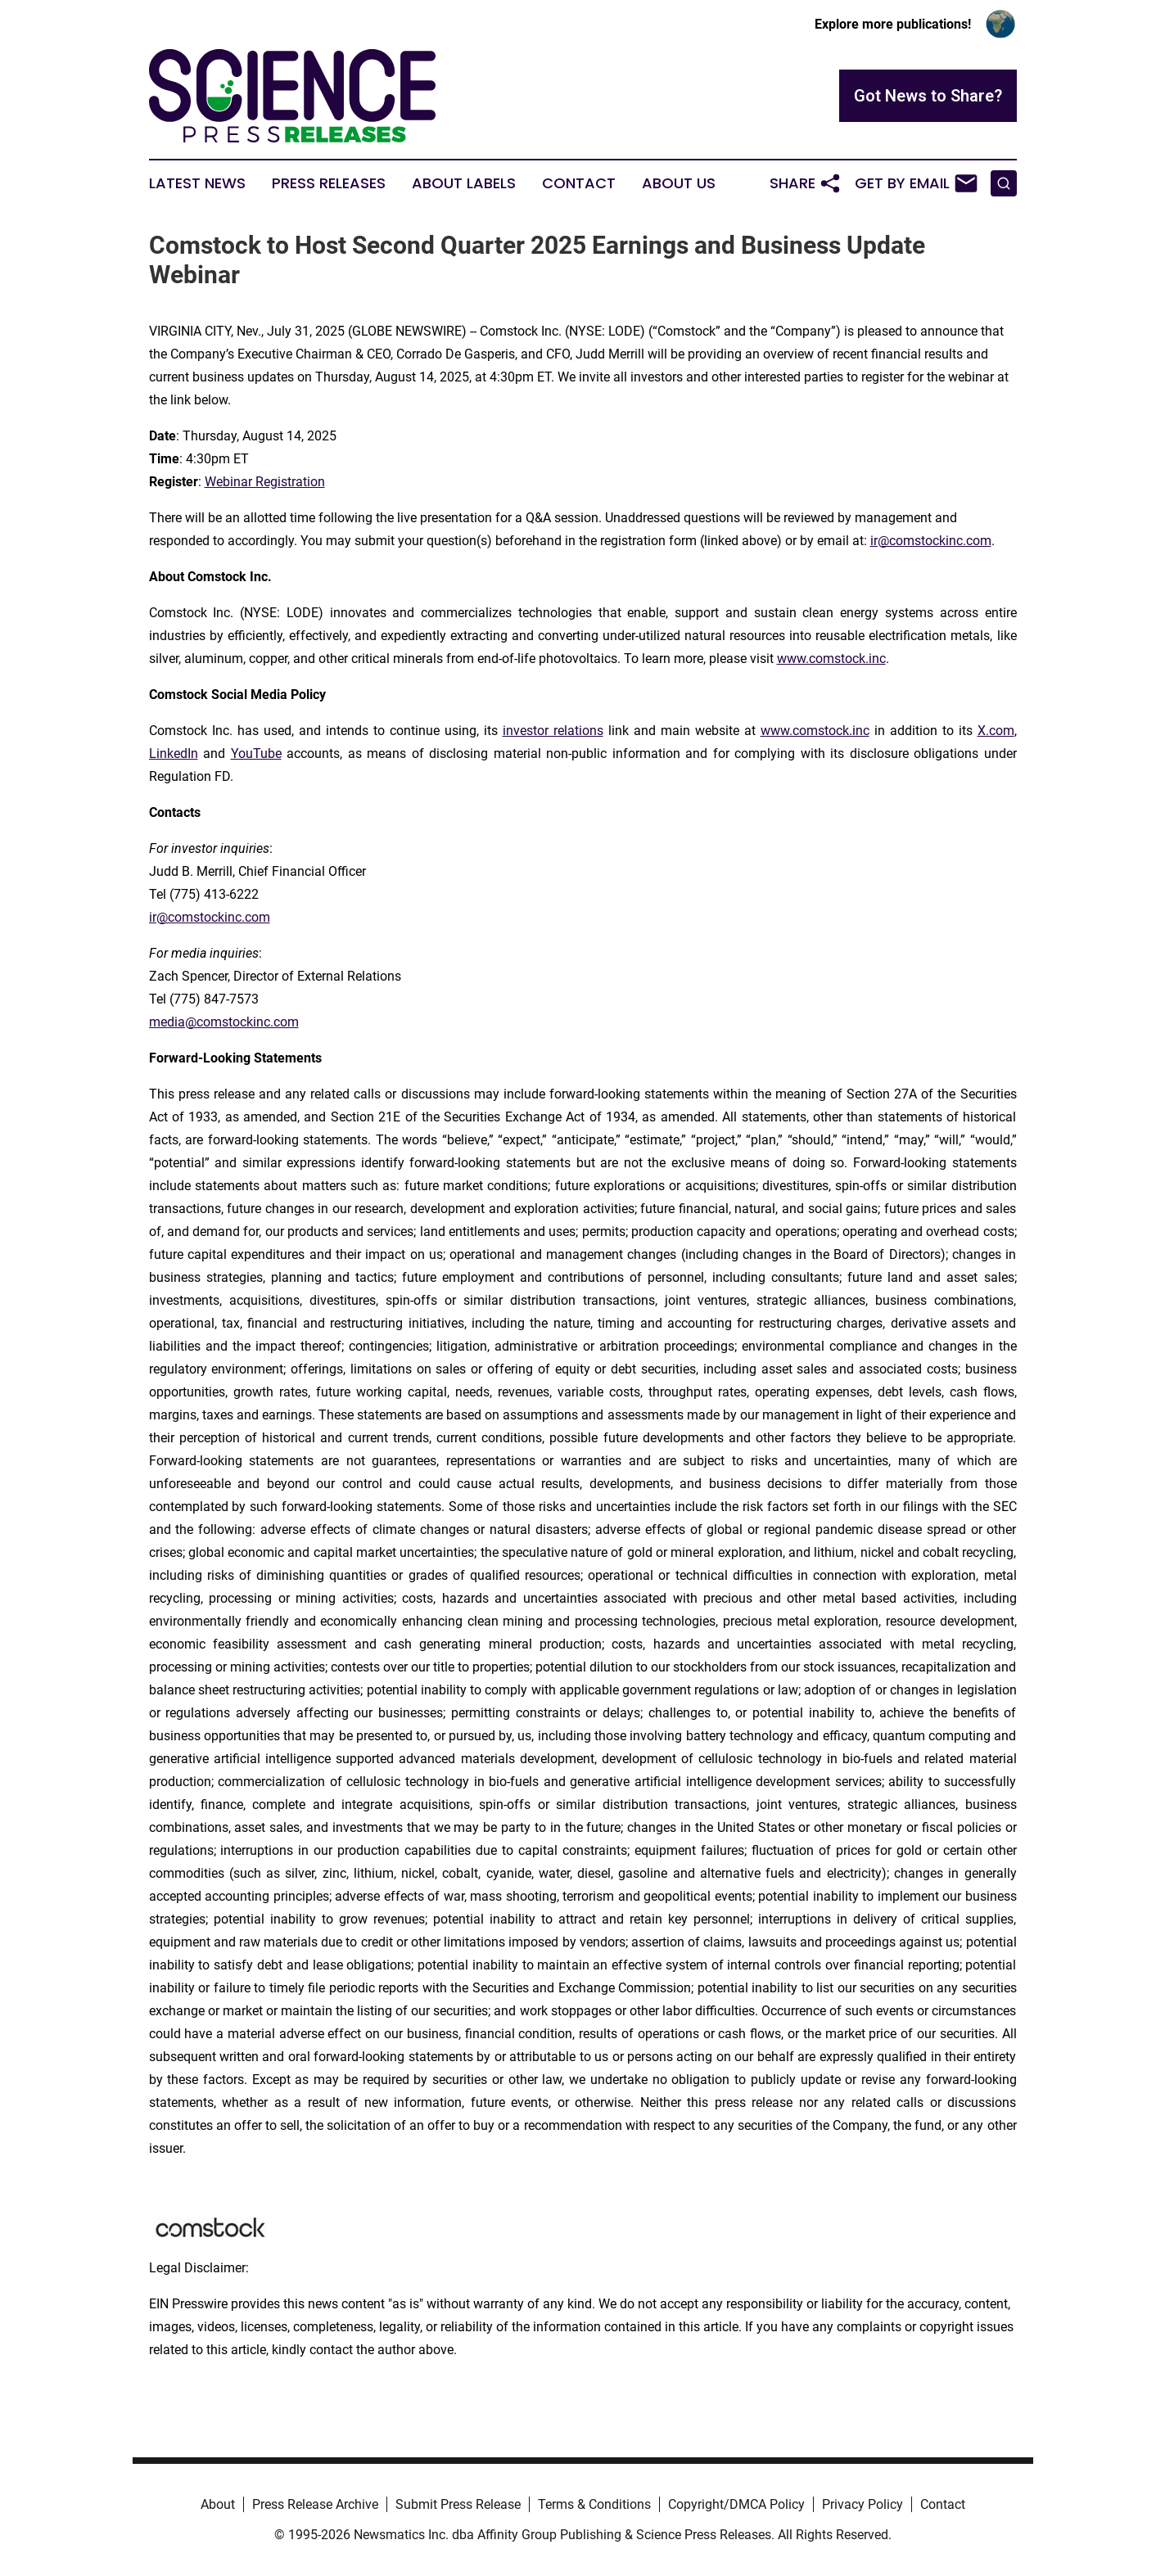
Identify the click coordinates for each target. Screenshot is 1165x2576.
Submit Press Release (458, 2504)
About (218, 2504)
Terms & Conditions (594, 2504)
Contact (579, 183)
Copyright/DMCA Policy (736, 2504)
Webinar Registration (265, 481)
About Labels (464, 183)
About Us (679, 183)
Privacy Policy (862, 2504)
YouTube (256, 753)
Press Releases (329, 183)
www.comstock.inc (831, 658)
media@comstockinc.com (224, 1022)
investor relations (553, 730)
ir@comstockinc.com (930, 540)
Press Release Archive (315, 2504)
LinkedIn (173, 753)
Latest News (197, 183)
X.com (996, 730)
